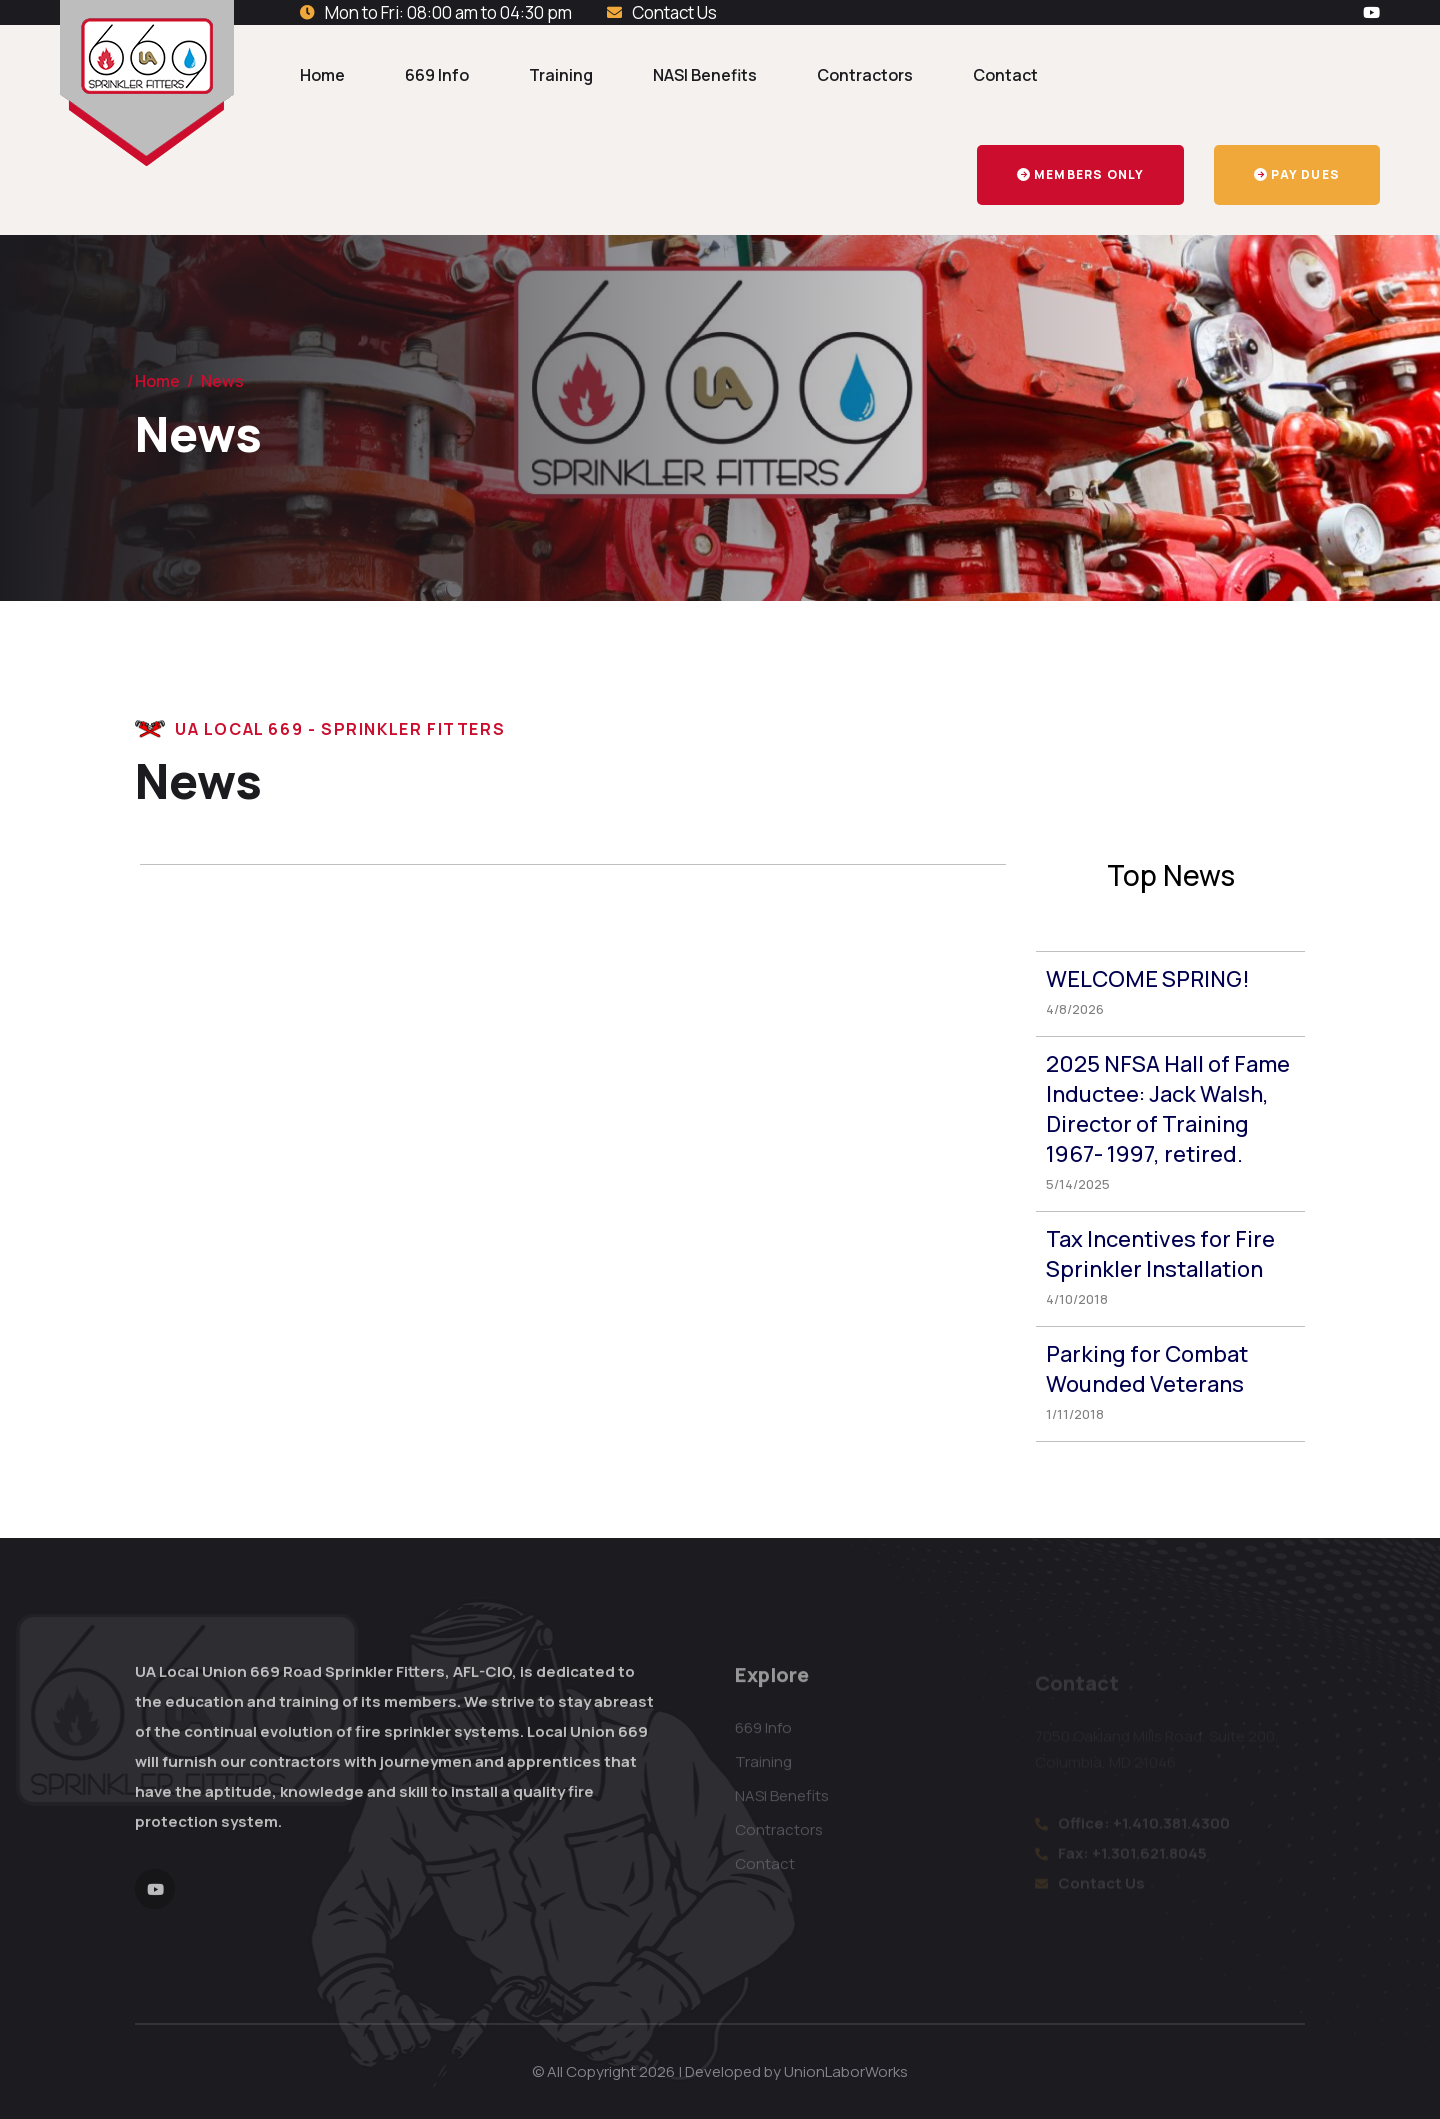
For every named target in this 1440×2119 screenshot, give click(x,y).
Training (561, 75)
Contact (1005, 75)
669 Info (437, 75)
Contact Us (674, 12)
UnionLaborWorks (846, 2071)
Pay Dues (1297, 174)
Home (322, 75)
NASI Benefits (705, 75)
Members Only (1080, 174)
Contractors (865, 75)
